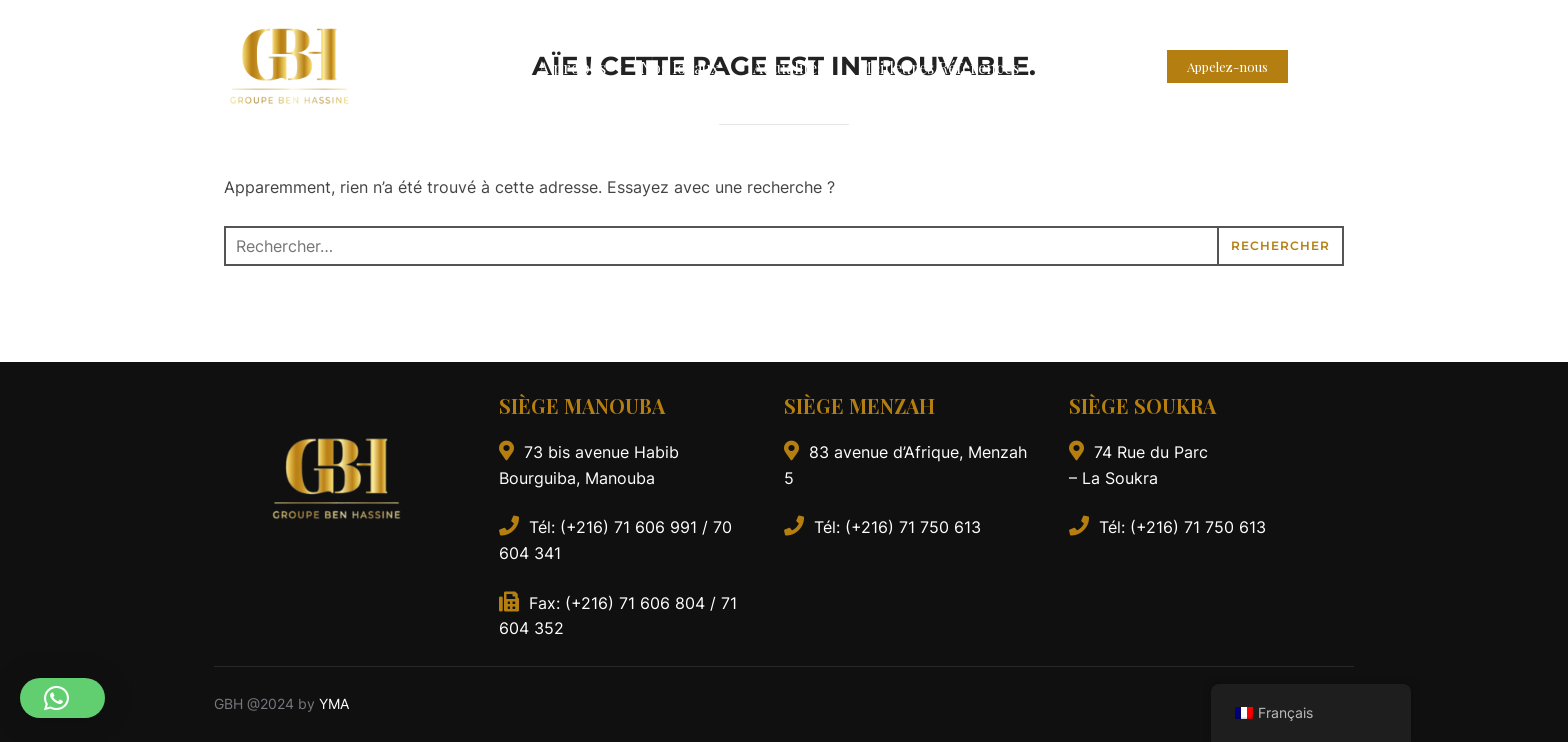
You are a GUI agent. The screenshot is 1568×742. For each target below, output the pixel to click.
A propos (576, 67)
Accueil (479, 67)
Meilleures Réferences (938, 67)
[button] (62, 698)
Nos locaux (679, 67)
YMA (334, 703)
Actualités (788, 67)
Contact (1082, 67)
